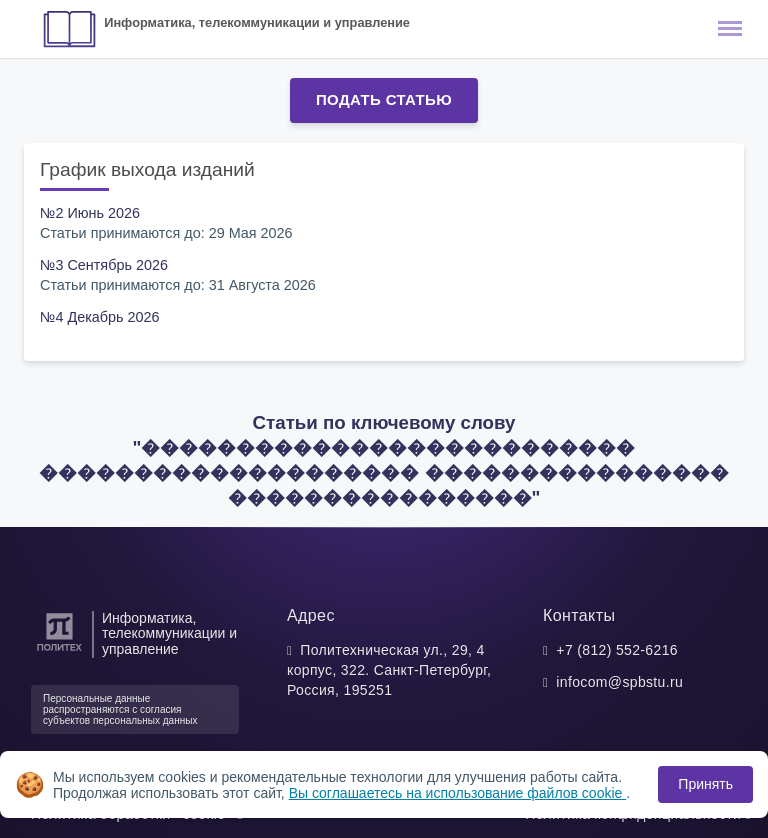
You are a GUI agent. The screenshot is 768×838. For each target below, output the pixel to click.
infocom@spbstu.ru (619, 682)
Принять (705, 784)
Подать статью (384, 99)
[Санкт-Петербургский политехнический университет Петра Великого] (59, 651)
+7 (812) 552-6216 (617, 650)
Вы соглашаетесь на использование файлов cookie (458, 793)
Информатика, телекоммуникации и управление (257, 22)
